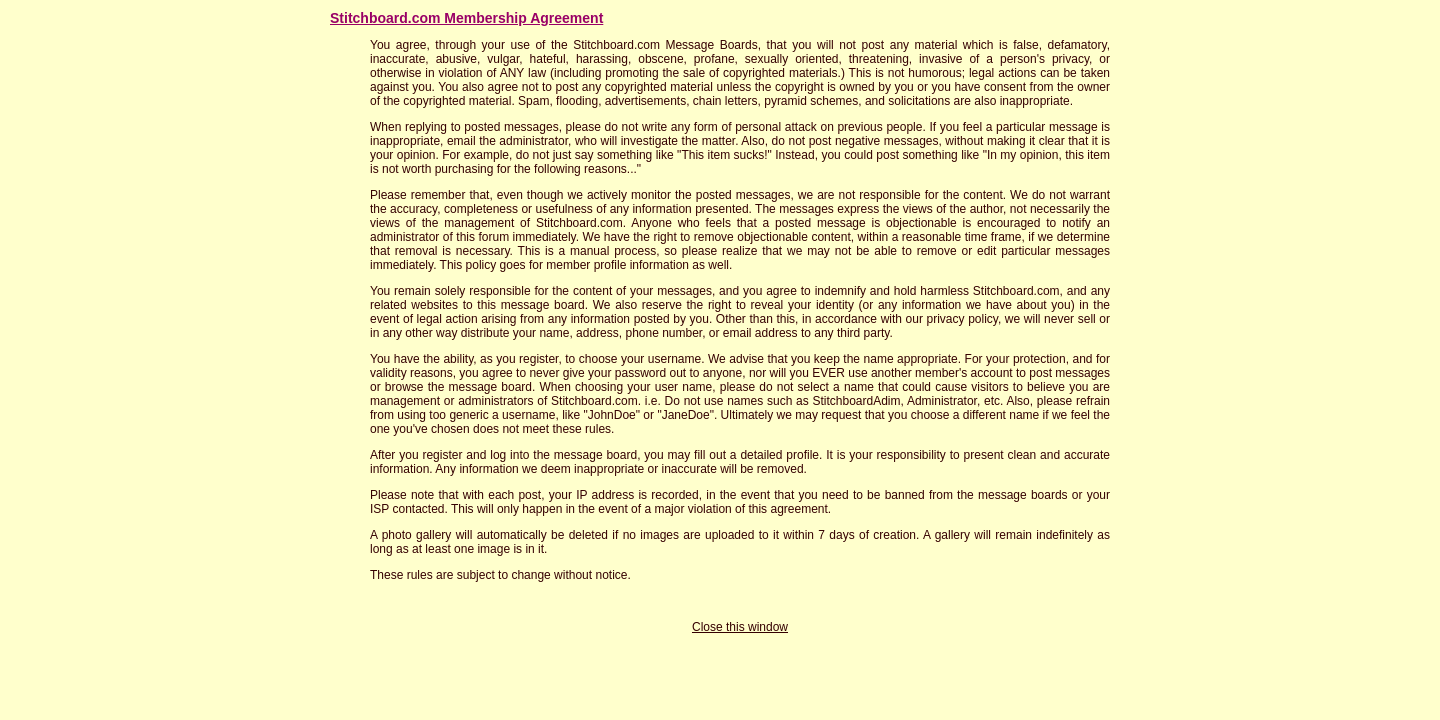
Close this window (740, 627)
